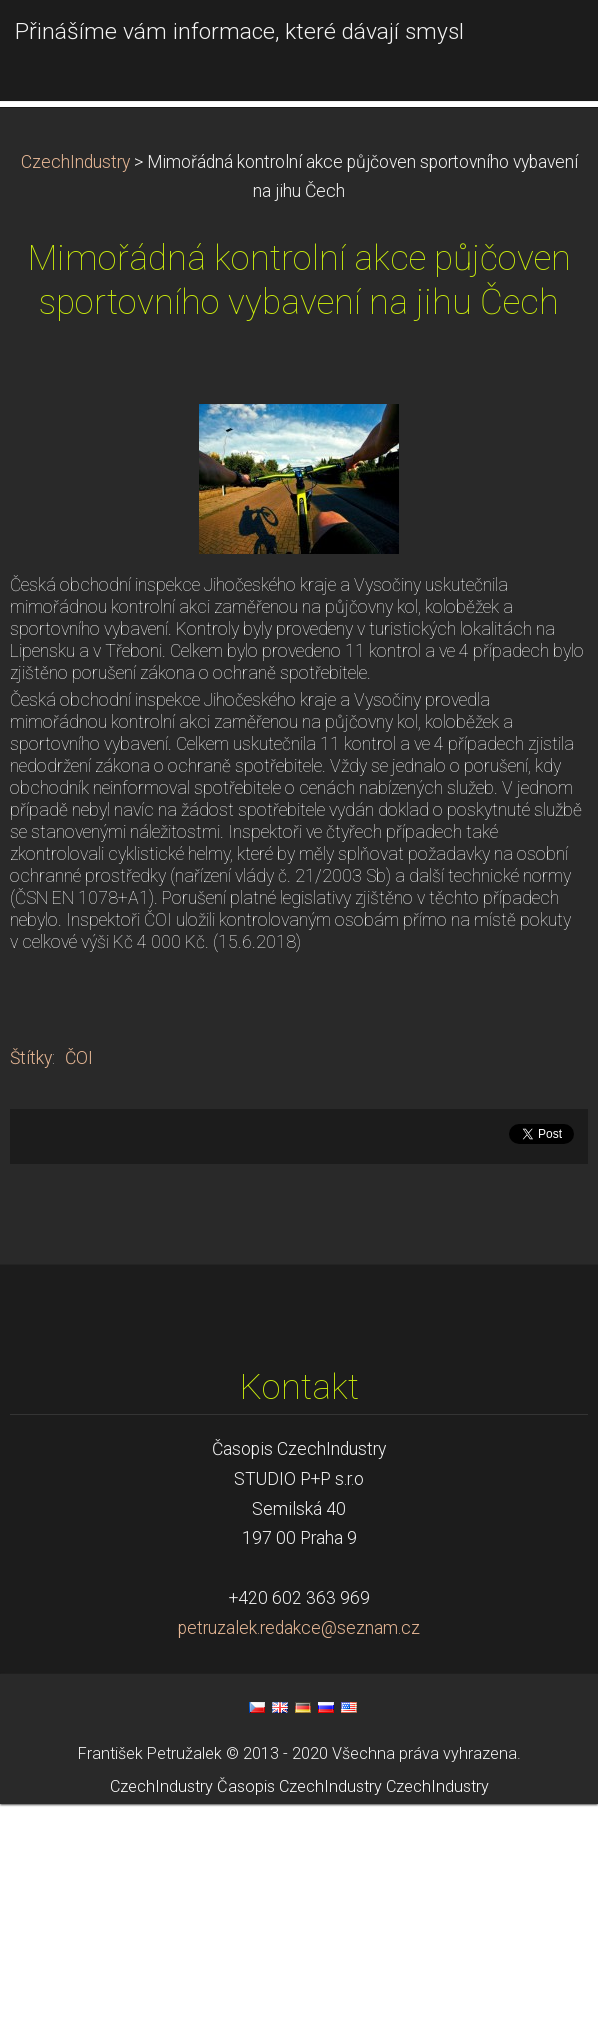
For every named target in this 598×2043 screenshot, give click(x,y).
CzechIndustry (75, 401)
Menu (543, 45)
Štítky (31, 1298)
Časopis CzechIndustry (299, 2025)
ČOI (79, 1298)
